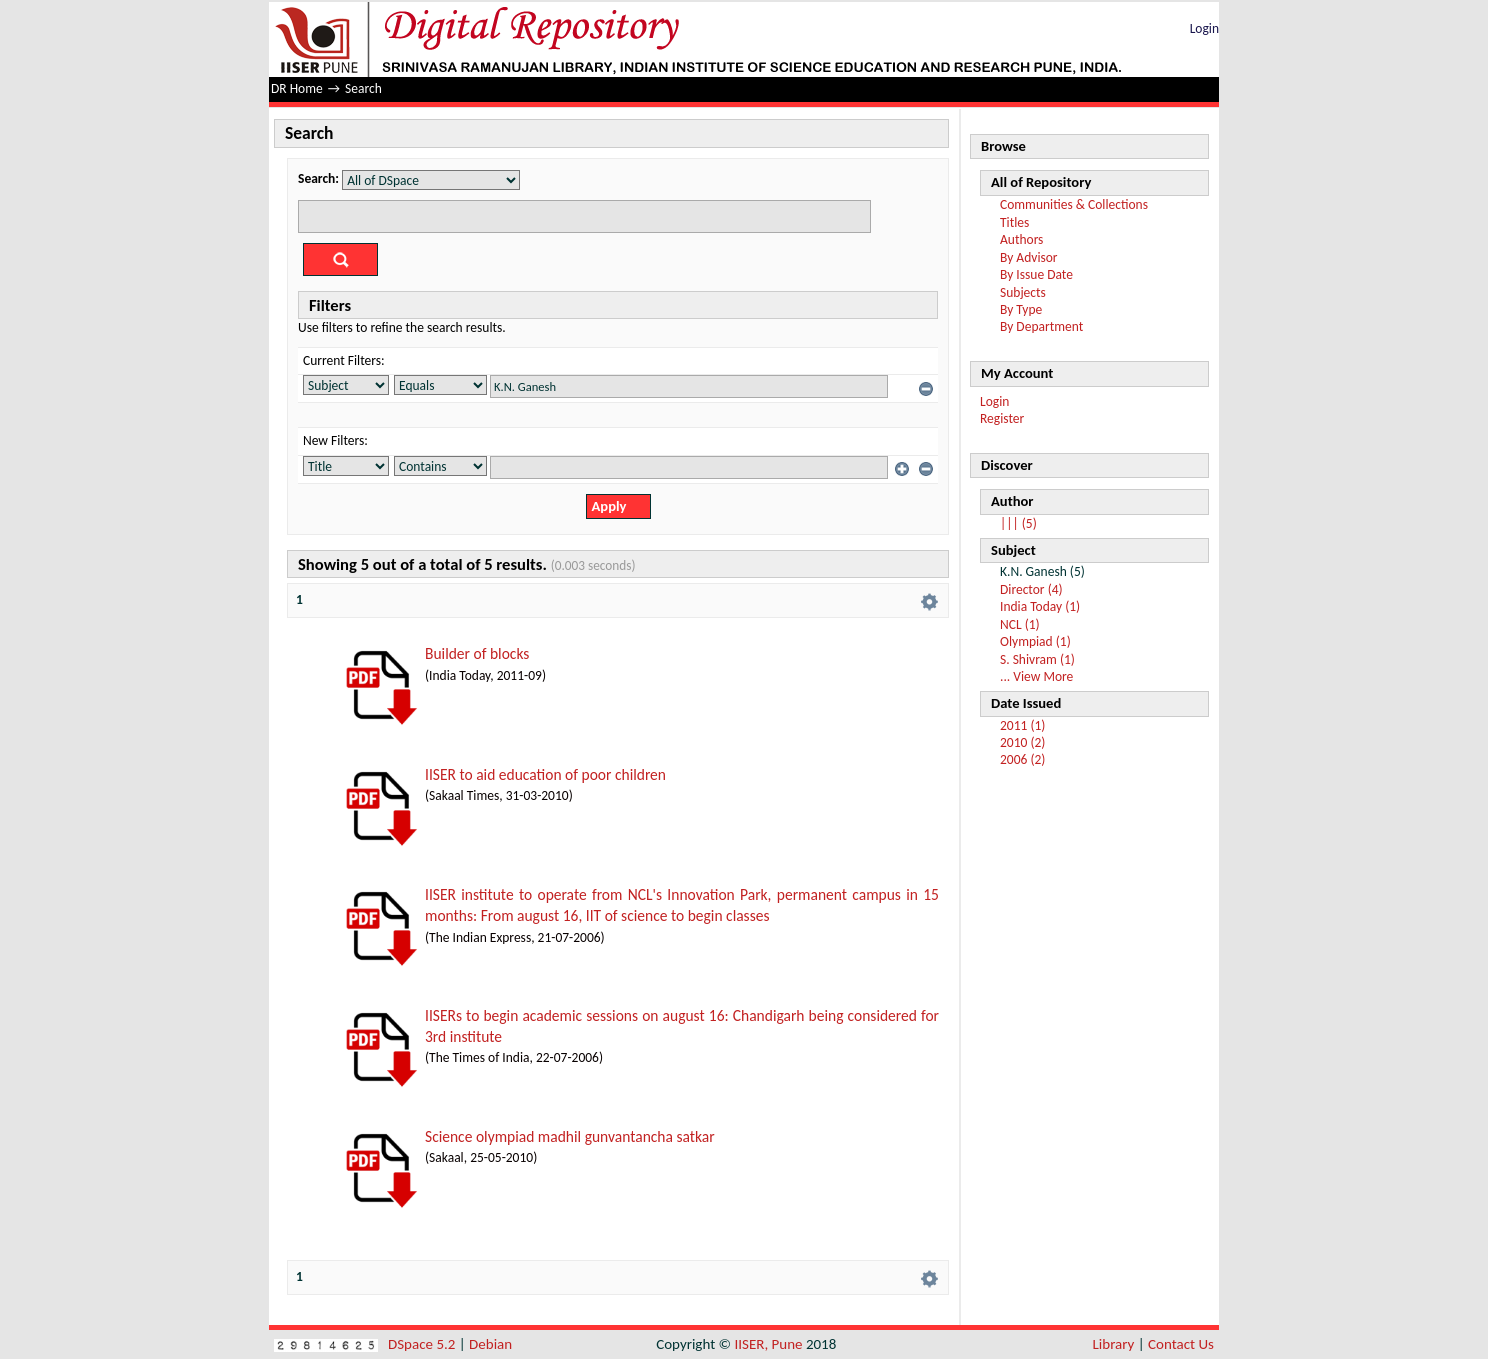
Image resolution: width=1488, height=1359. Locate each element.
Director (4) (1031, 589)
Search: (318, 178)
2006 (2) (1022, 759)
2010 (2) (1022, 742)
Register (1002, 418)
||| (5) (1018, 523)
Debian (490, 1344)
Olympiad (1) (1035, 641)
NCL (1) (1020, 624)
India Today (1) (1040, 606)
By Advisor (1029, 257)
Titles (1014, 222)
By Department (1041, 326)
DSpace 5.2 (423, 1344)
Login (1204, 28)
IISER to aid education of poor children (545, 774)
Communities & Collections (1074, 204)
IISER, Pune (768, 1344)
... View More (1036, 676)
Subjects (1023, 292)
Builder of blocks (477, 653)
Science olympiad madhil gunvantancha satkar (570, 1136)
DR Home (297, 88)
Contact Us (1181, 1344)
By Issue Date (1036, 274)
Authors (1021, 239)
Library (1114, 1344)
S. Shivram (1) (1037, 659)
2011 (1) (1022, 725)
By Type (1021, 309)
